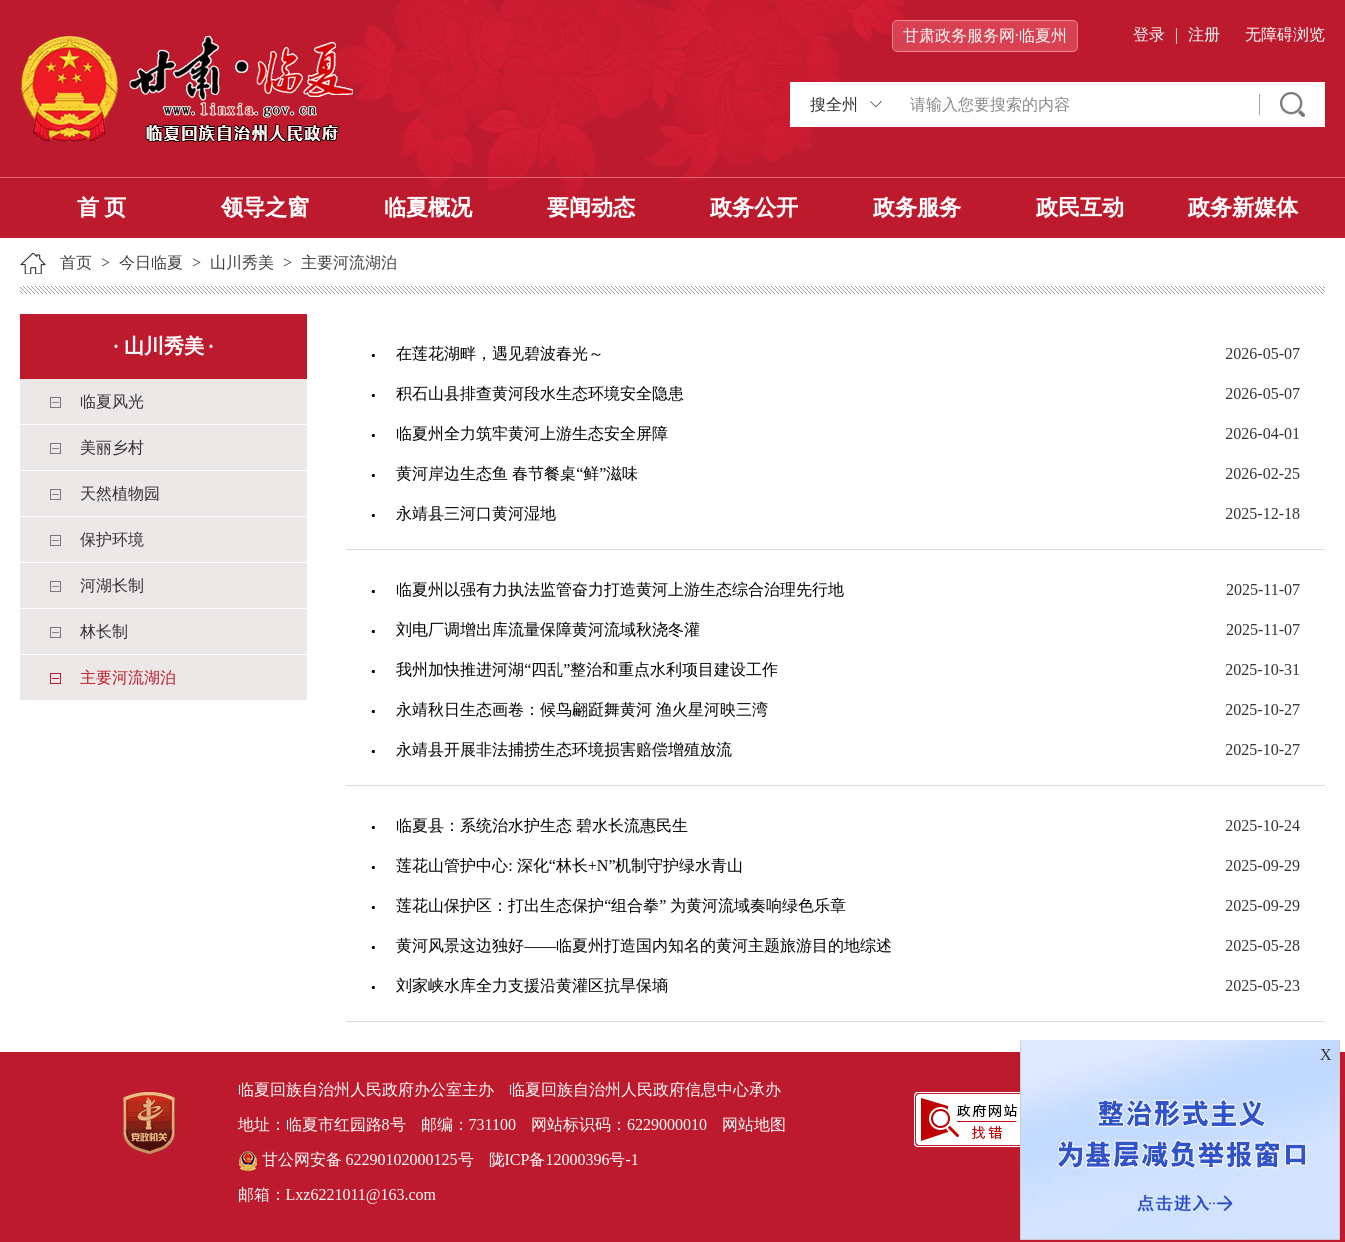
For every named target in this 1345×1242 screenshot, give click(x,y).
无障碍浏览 (1285, 34)
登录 (1149, 34)
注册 (1204, 34)
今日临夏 (151, 262)
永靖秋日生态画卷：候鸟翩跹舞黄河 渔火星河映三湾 (582, 709)
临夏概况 (428, 207)
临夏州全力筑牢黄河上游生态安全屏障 (532, 433)
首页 (76, 262)
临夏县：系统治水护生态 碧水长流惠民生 (542, 825)
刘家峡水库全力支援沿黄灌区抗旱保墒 (532, 985)
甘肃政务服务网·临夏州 (985, 35)
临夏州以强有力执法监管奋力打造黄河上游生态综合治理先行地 (620, 589)
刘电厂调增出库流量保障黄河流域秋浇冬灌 (548, 629)
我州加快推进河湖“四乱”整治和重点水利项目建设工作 (587, 669)
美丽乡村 (112, 447)
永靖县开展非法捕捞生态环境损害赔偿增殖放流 (564, 749)
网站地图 (754, 1124)
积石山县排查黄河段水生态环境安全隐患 (540, 393)
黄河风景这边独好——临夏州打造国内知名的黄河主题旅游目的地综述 (644, 945)
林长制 (104, 631)
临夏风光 (112, 401)
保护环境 (112, 539)
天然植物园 (120, 493)
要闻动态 (591, 207)
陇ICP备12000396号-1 (564, 1159)
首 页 (102, 207)
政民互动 (1080, 207)
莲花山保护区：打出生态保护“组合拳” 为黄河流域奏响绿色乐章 (621, 905)
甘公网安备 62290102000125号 (356, 1161)
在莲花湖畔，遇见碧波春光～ (500, 353)
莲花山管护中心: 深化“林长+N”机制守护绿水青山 (569, 865)
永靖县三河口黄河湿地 (476, 513)
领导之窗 (265, 207)
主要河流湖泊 (349, 262)
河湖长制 (112, 585)
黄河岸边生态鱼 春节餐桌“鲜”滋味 (517, 473)
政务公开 (754, 207)
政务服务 (917, 207)
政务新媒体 (1243, 207)
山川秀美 (242, 262)
